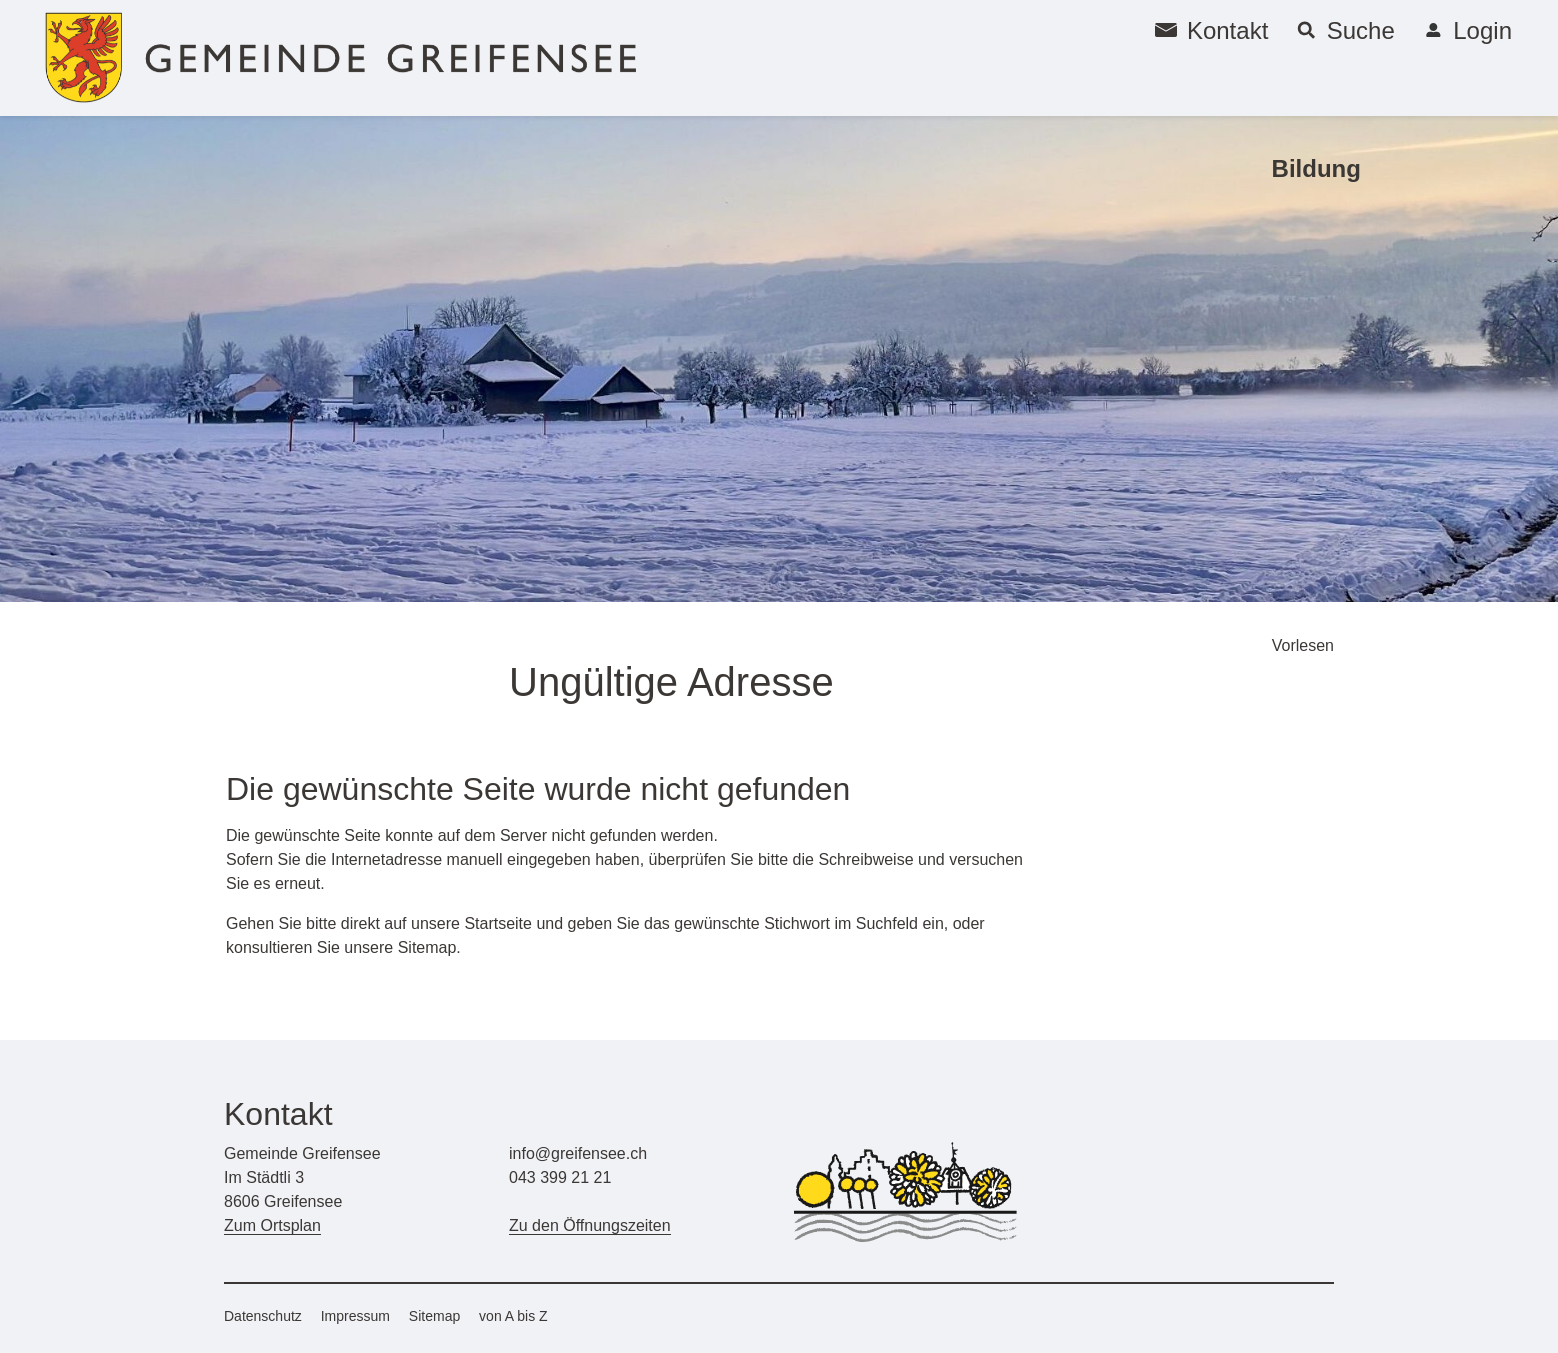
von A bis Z (513, 1316)
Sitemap (434, 1316)
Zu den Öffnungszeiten (590, 1225)
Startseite (498, 923)
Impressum (355, 1316)
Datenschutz (263, 1316)
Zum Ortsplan (272, 1225)
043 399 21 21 (560, 1177)
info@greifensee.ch (578, 1153)
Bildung (1316, 168)
